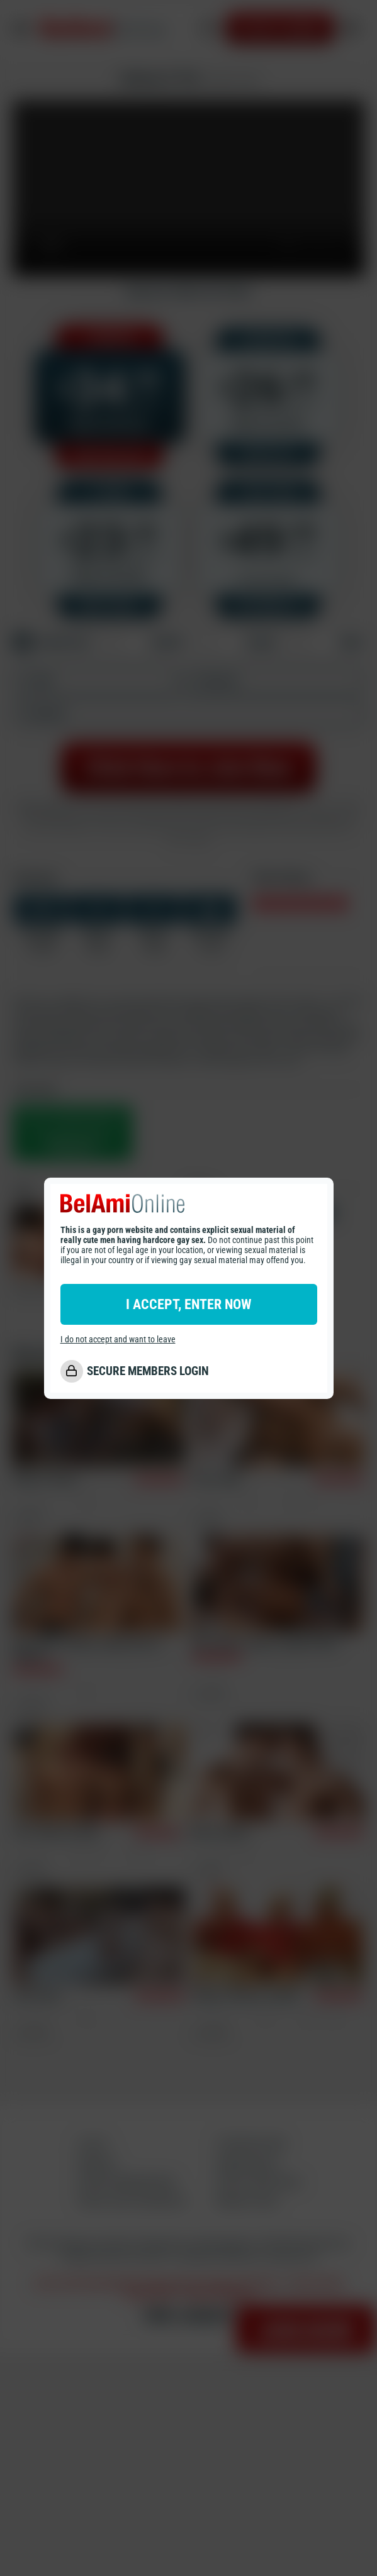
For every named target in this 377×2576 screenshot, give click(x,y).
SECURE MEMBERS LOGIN (148, 1371)
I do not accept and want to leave (118, 1339)
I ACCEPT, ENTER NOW (188, 1304)
